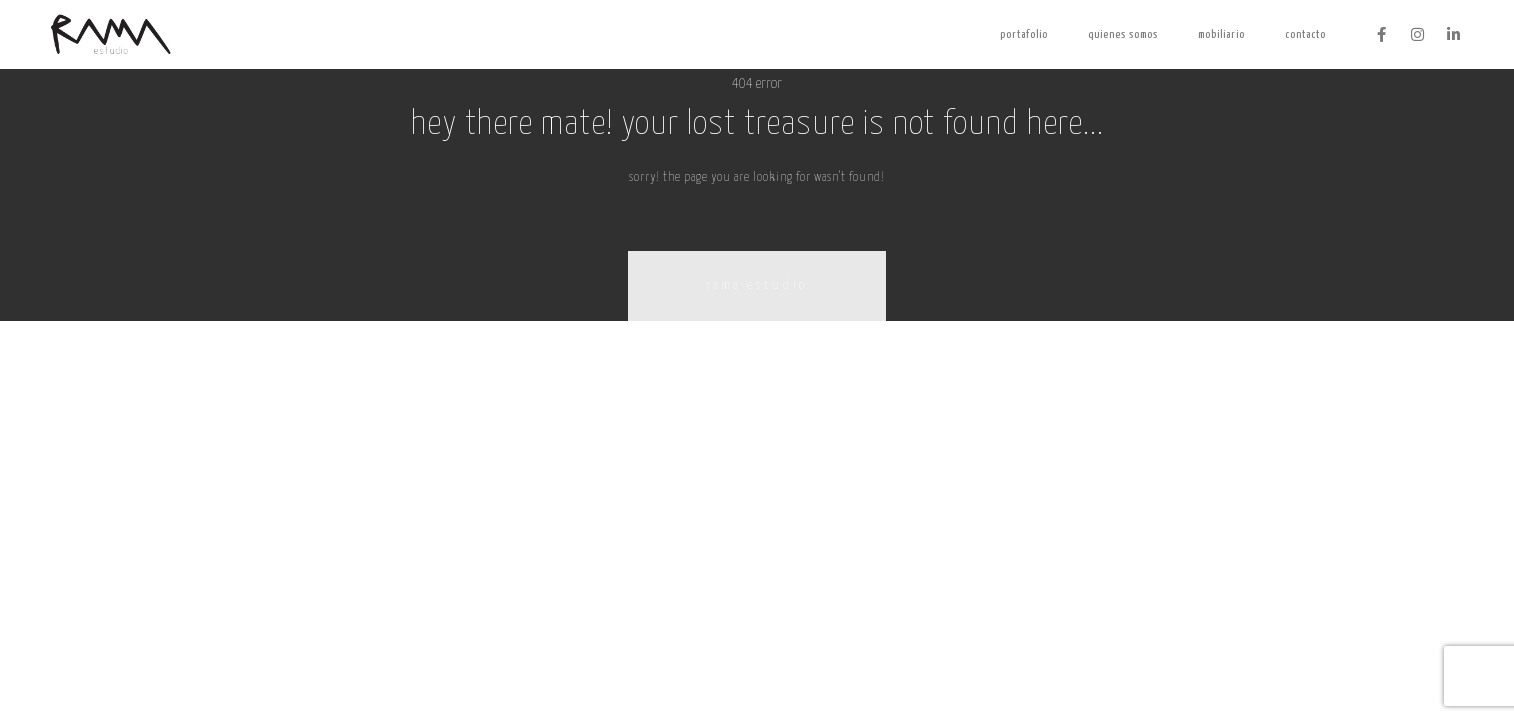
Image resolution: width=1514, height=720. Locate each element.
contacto (1305, 34)
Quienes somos (1123, 34)
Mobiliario (1221, 34)
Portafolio (1024, 34)
